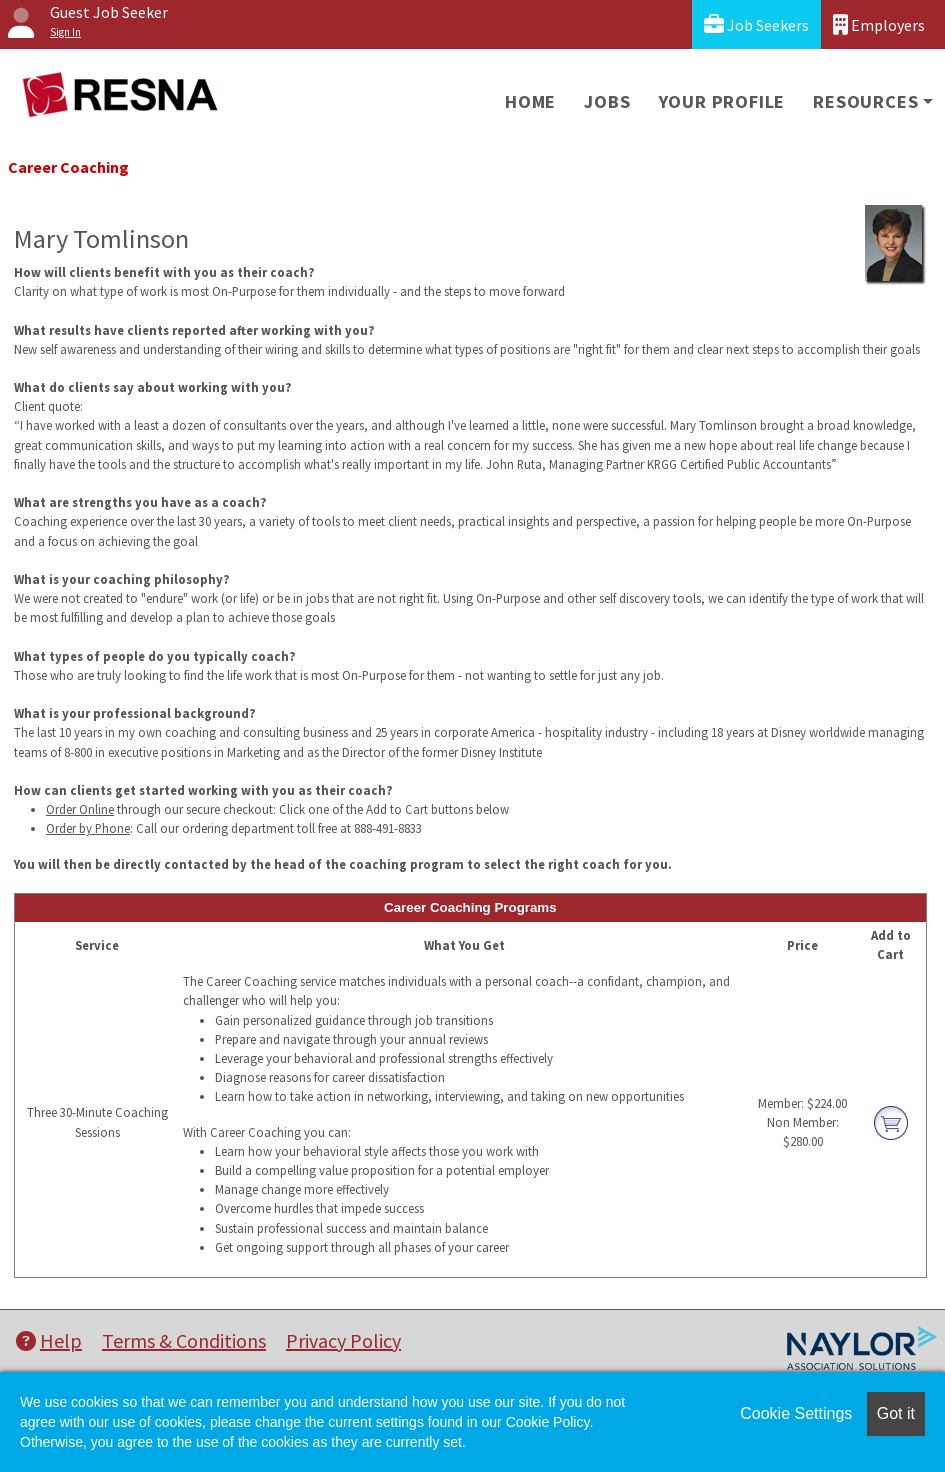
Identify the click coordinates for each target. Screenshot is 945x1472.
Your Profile (722, 101)
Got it (896, 1413)
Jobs (607, 101)
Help (49, 1340)
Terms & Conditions (184, 1340)
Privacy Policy (343, 1340)
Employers (879, 24)
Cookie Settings (796, 1413)
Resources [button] (865, 101)
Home (530, 101)
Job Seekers (756, 24)
